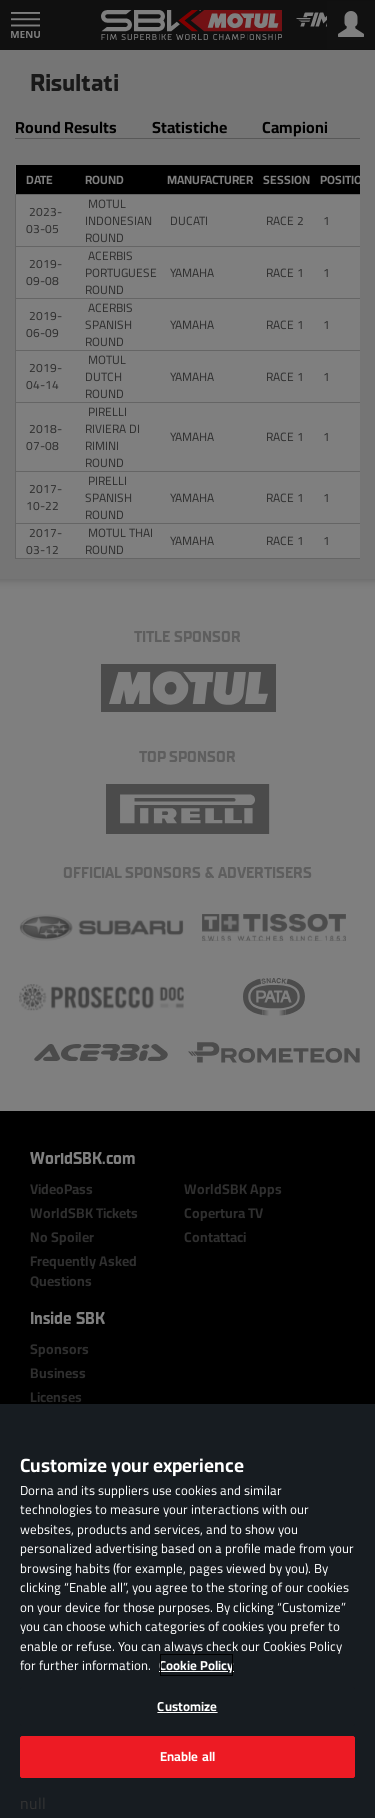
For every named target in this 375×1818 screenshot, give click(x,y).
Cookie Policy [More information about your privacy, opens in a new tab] (196, 1665)
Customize (187, 1706)
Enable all (187, 1756)
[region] (187, 1611)
